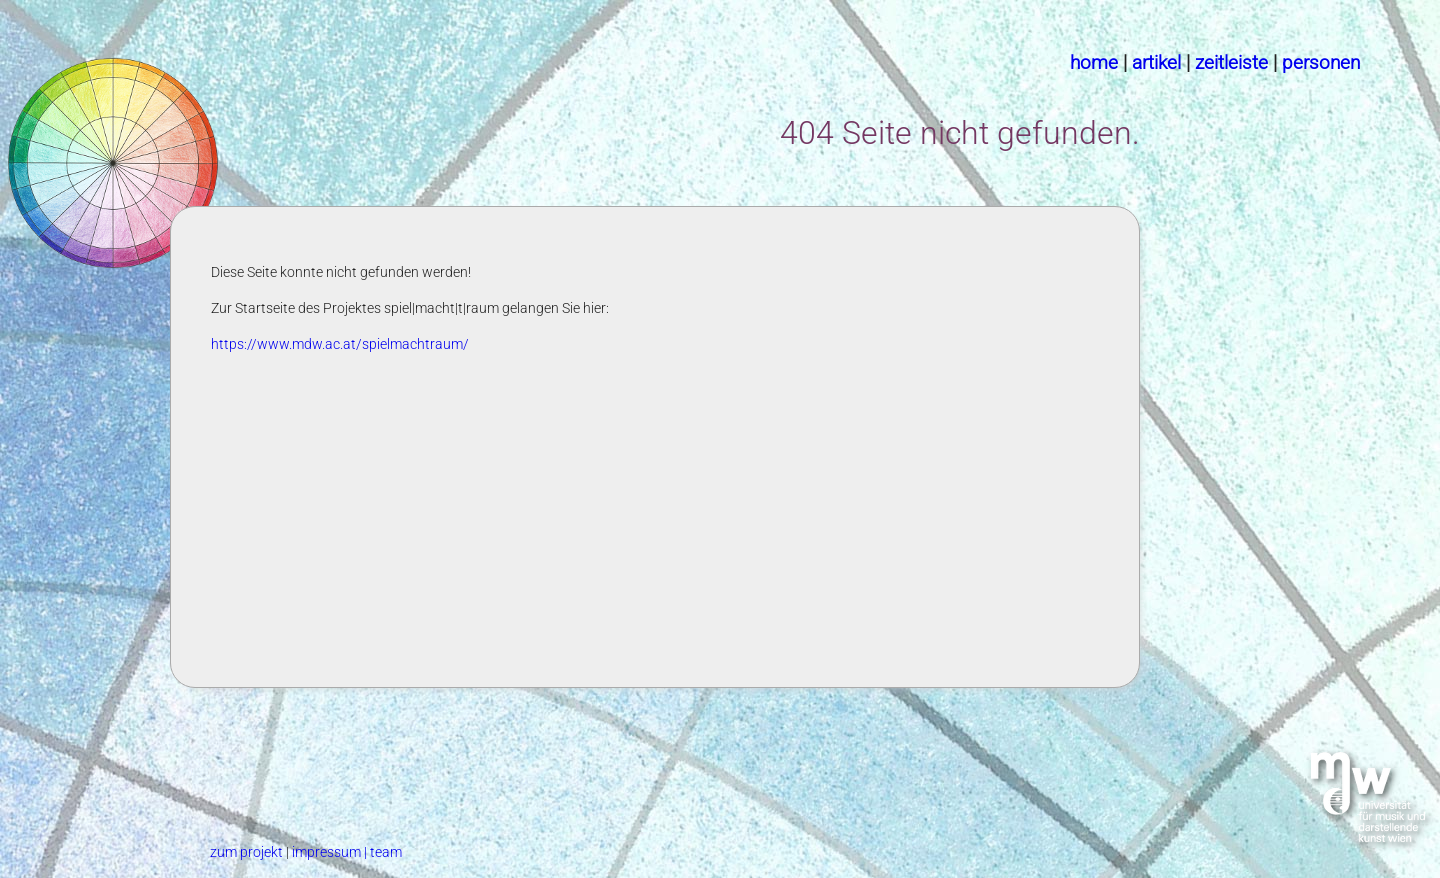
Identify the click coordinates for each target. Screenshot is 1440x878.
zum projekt (248, 852)
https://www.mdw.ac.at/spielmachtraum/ (340, 344)
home (1094, 62)
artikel (1156, 62)
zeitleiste (1231, 62)
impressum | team (347, 852)
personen (1321, 62)
